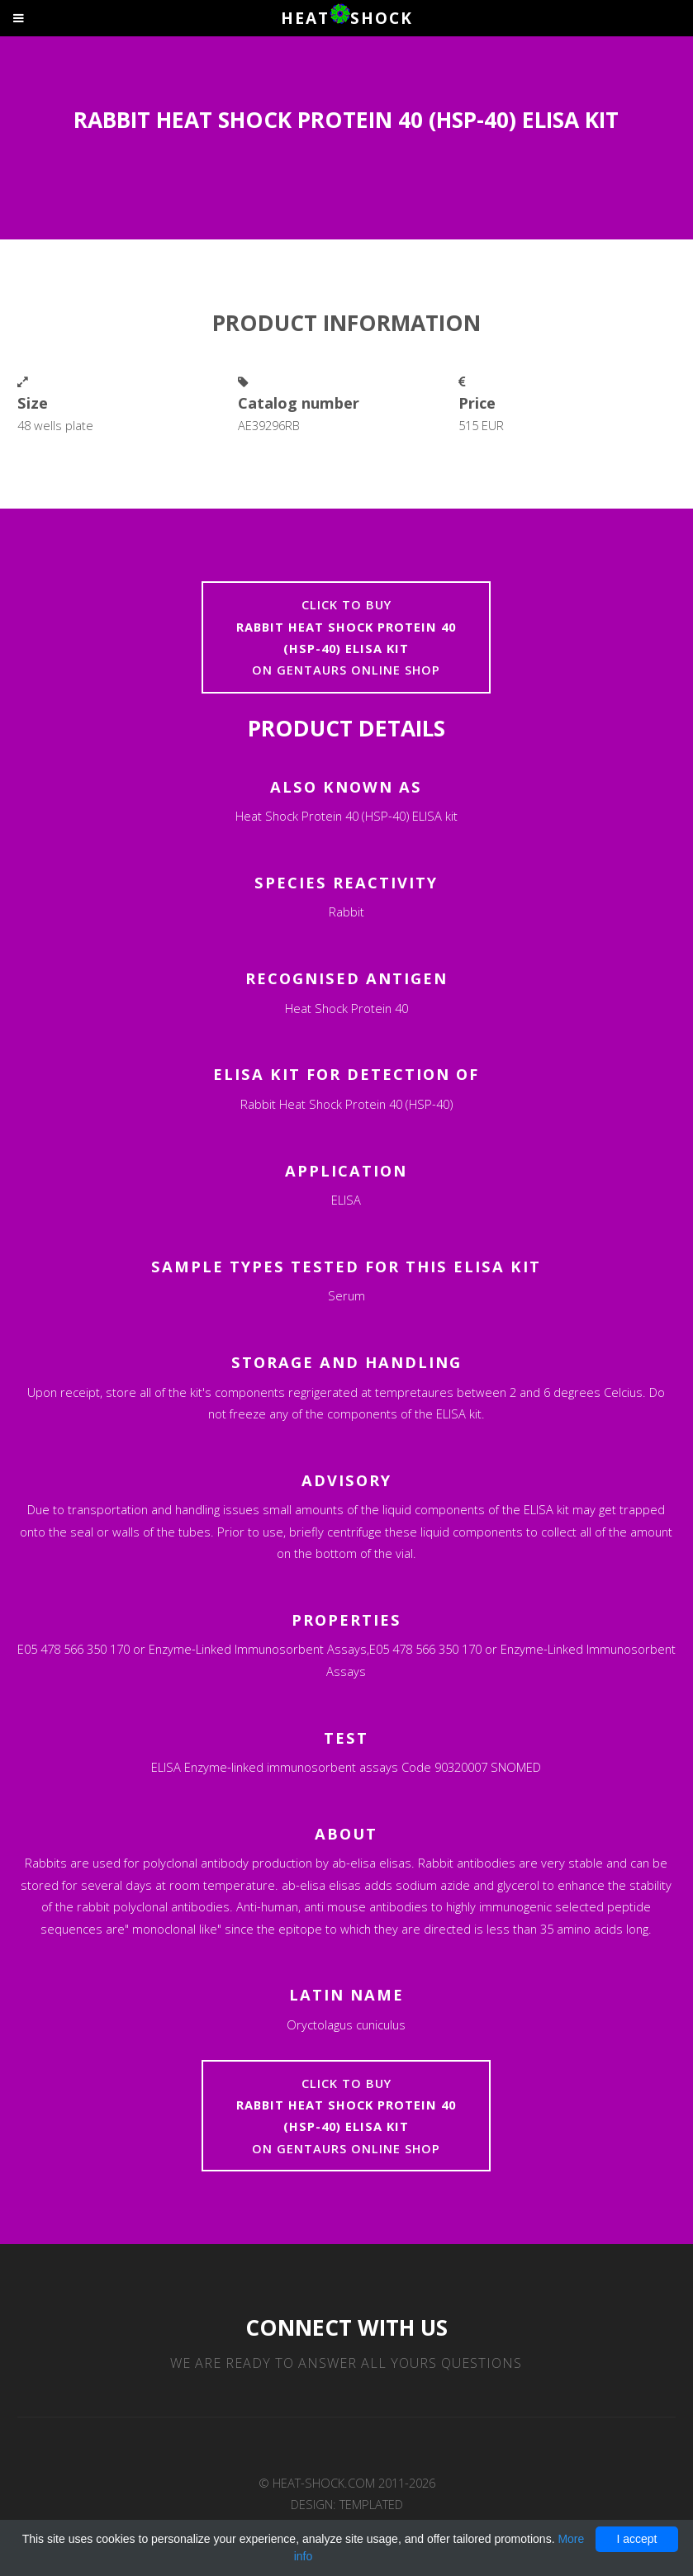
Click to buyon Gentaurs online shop (346, 637)
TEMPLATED (371, 2504)
